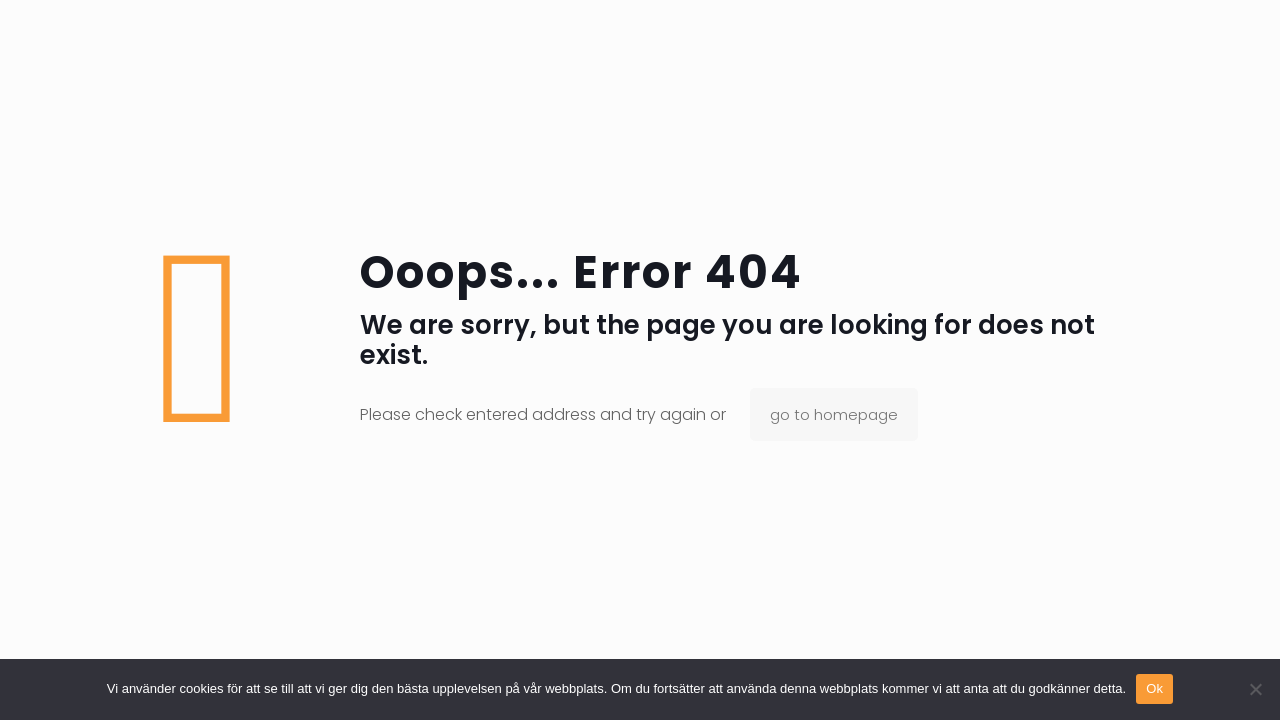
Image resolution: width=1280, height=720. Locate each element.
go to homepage (834, 414)
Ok (1154, 688)
